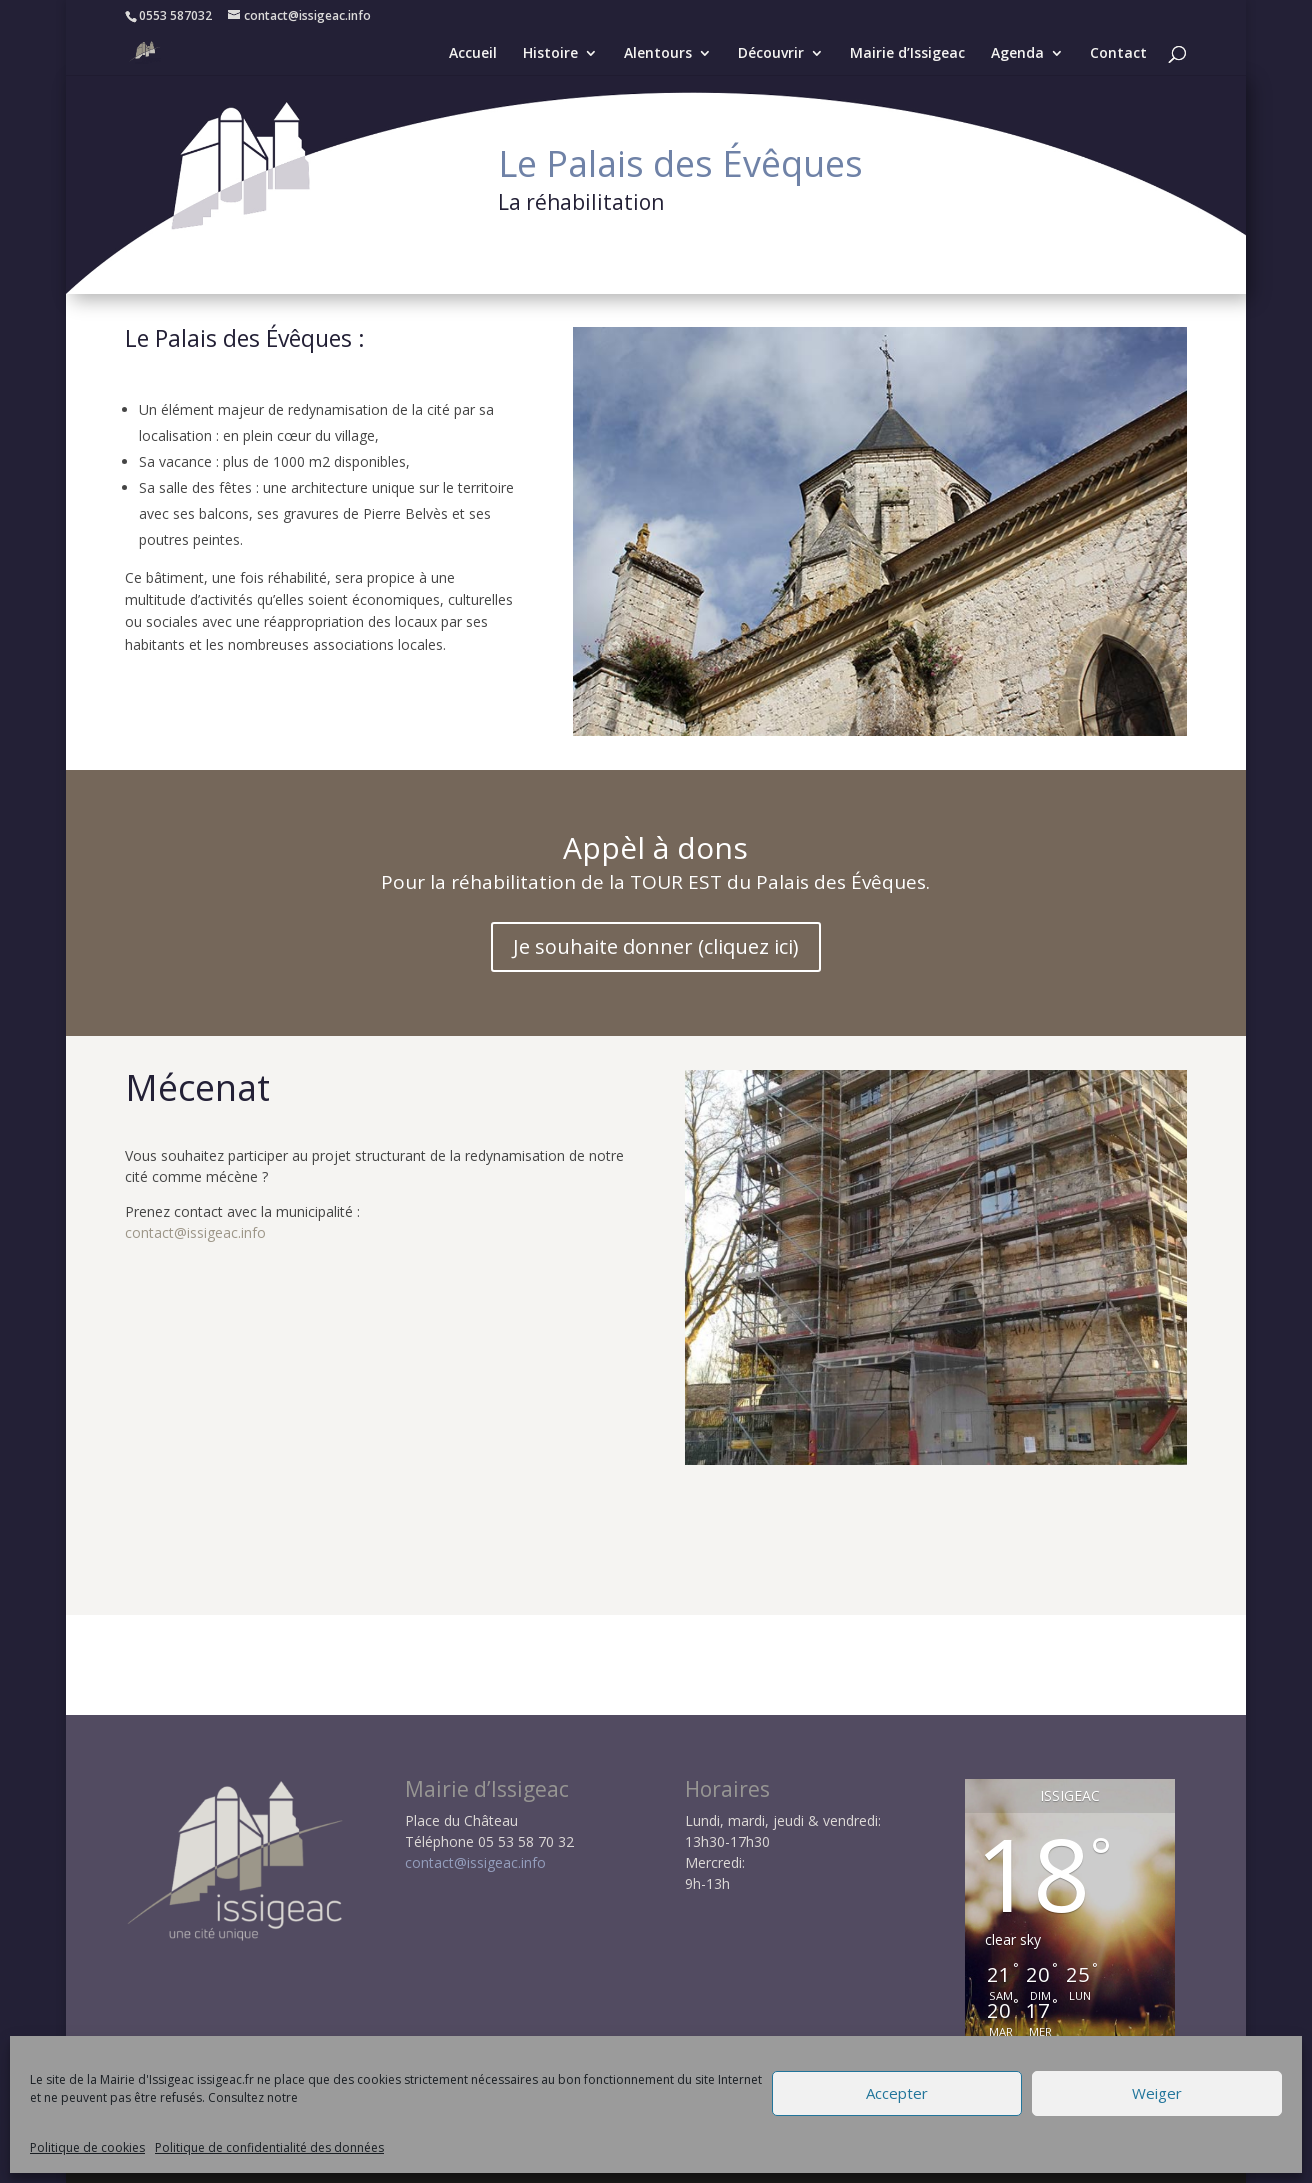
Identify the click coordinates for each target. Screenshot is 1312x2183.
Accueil (473, 54)
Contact (1118, 54)
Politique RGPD (580, 2157)
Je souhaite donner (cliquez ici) (656, 946)
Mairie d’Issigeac (907, 54)
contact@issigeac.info (195, 1232)
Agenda (1017, 54)
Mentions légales (448, 2157)
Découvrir (771, 54)
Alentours (658, 54)
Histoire (550, 54)
